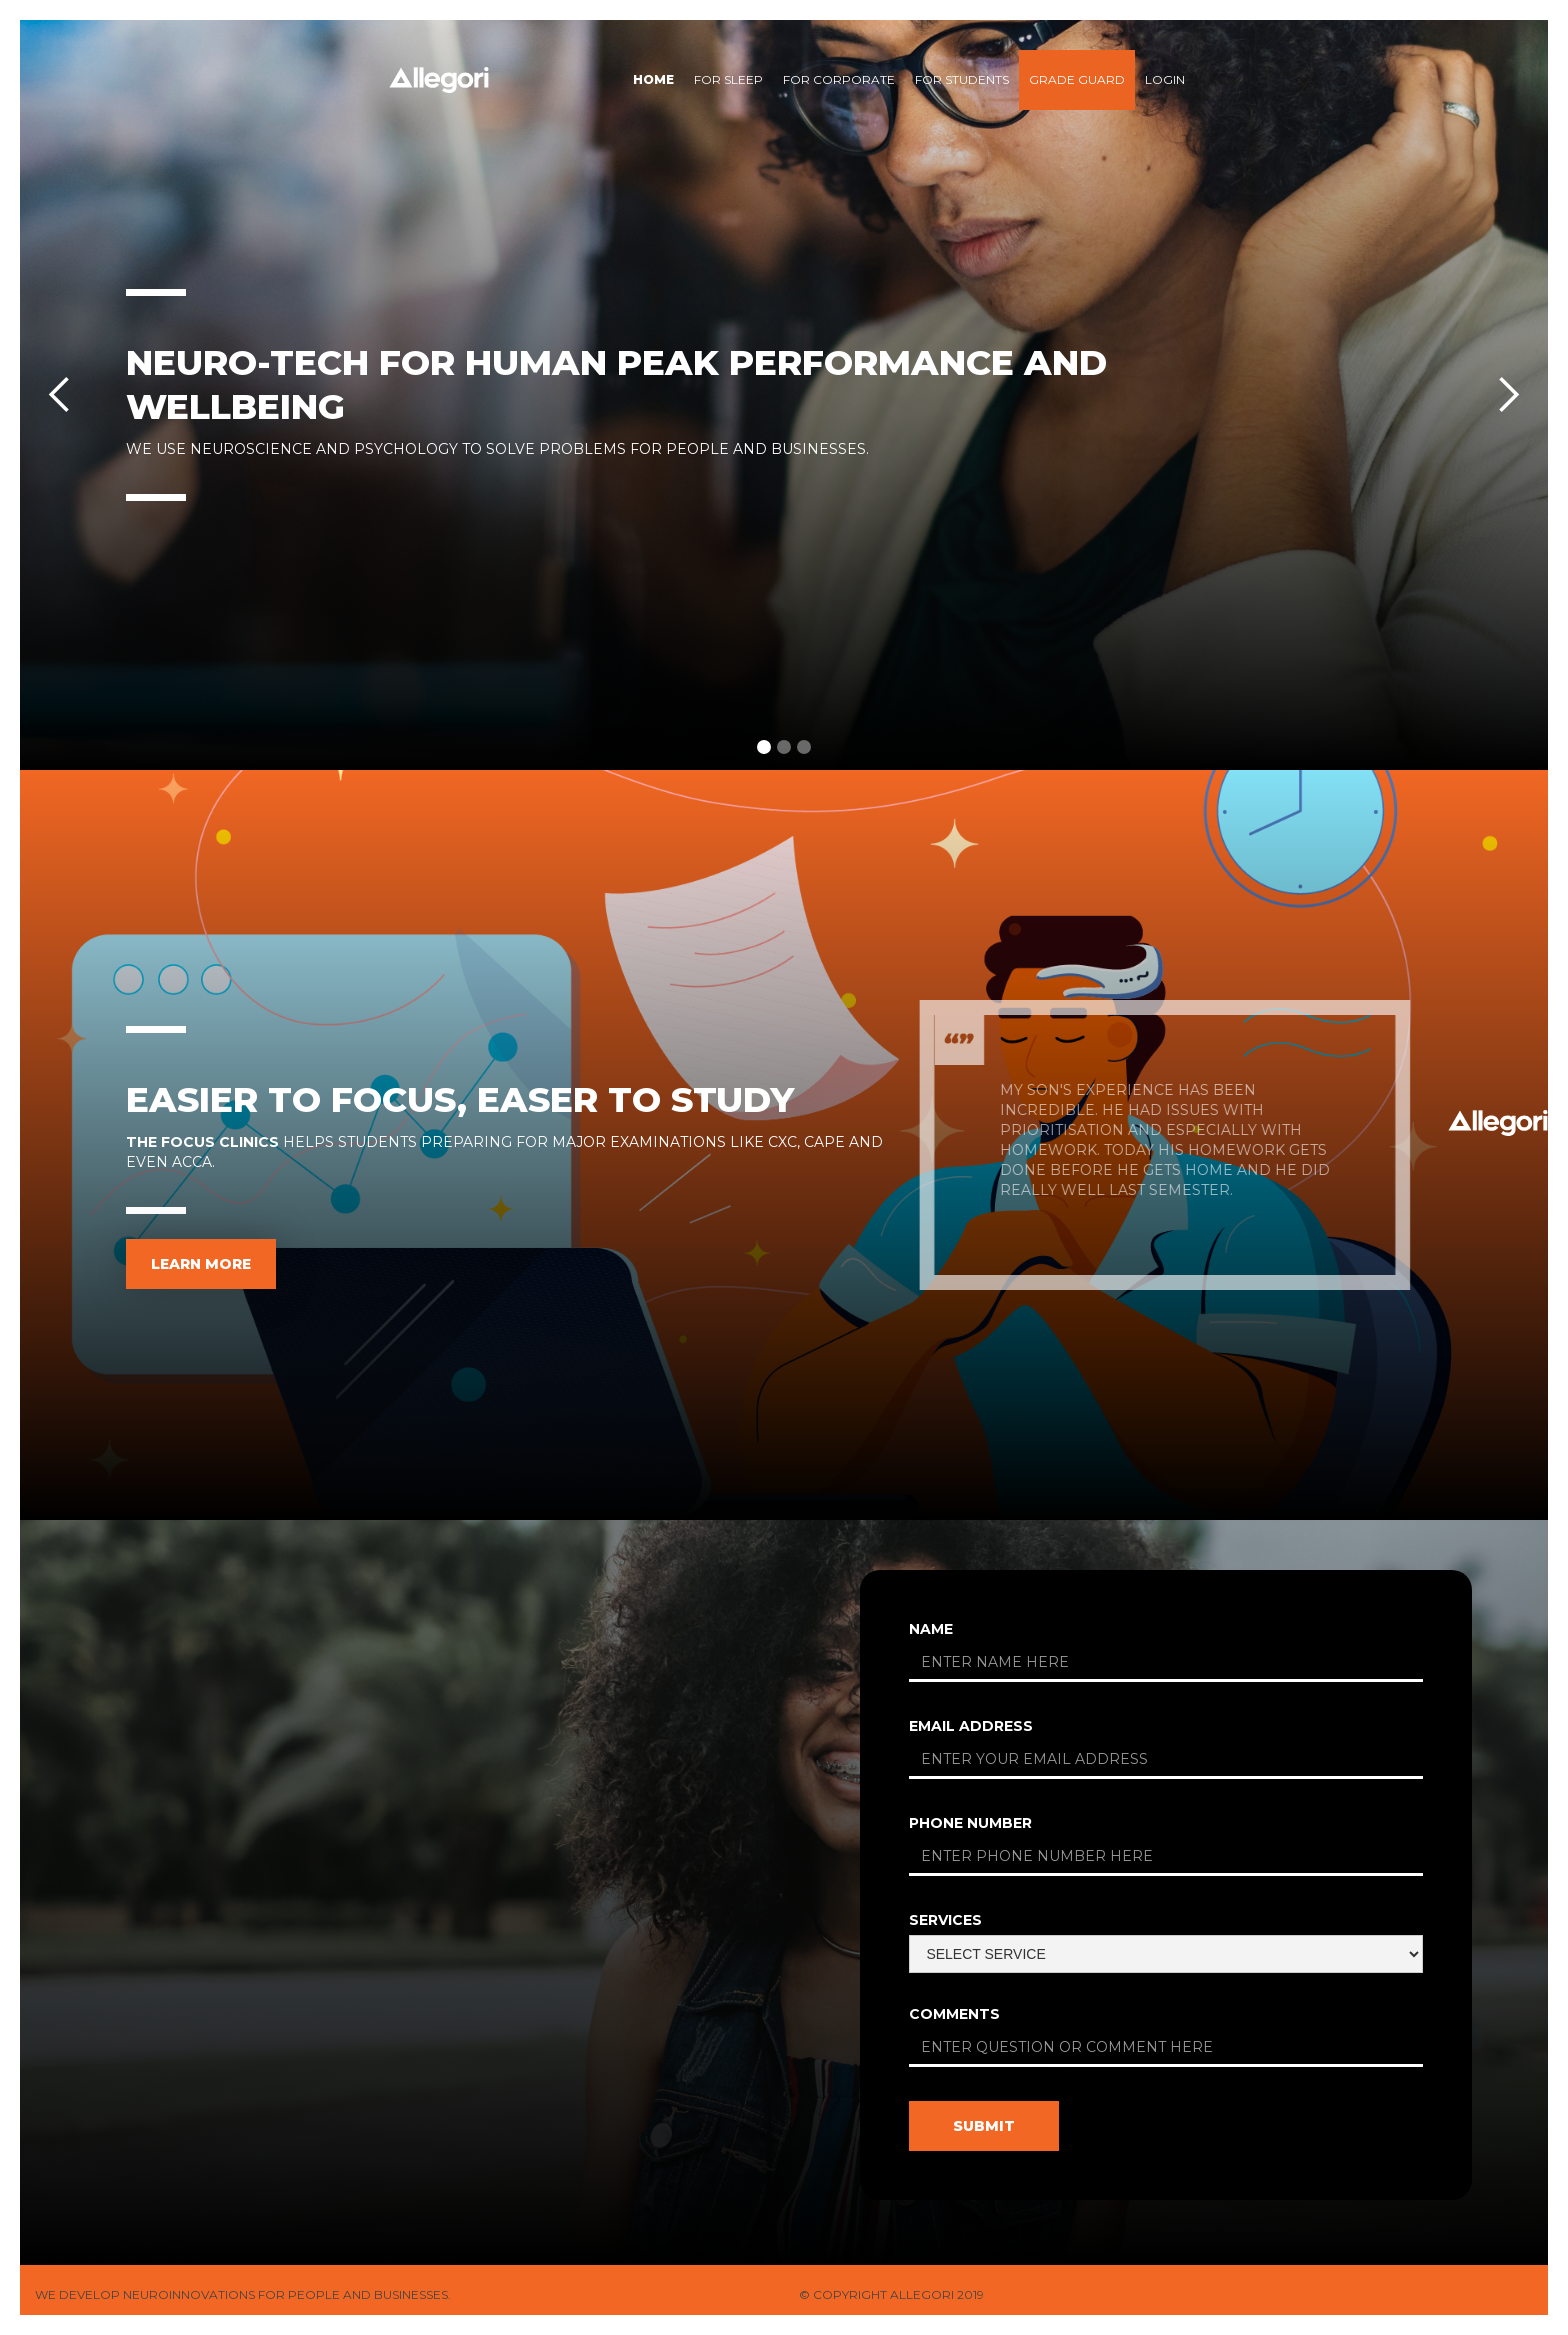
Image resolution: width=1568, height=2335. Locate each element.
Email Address (971, 1726)
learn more (201, 1264)
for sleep (728, 79)
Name (931, 1629)
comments (954, 2014)
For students (962, 79)
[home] (439, 80)
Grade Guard (1077, 79)
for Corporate (839, 79)
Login (1165, 79)
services (945, 1920)
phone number (970, 1823)
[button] (60, 395)
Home (653, 79)
